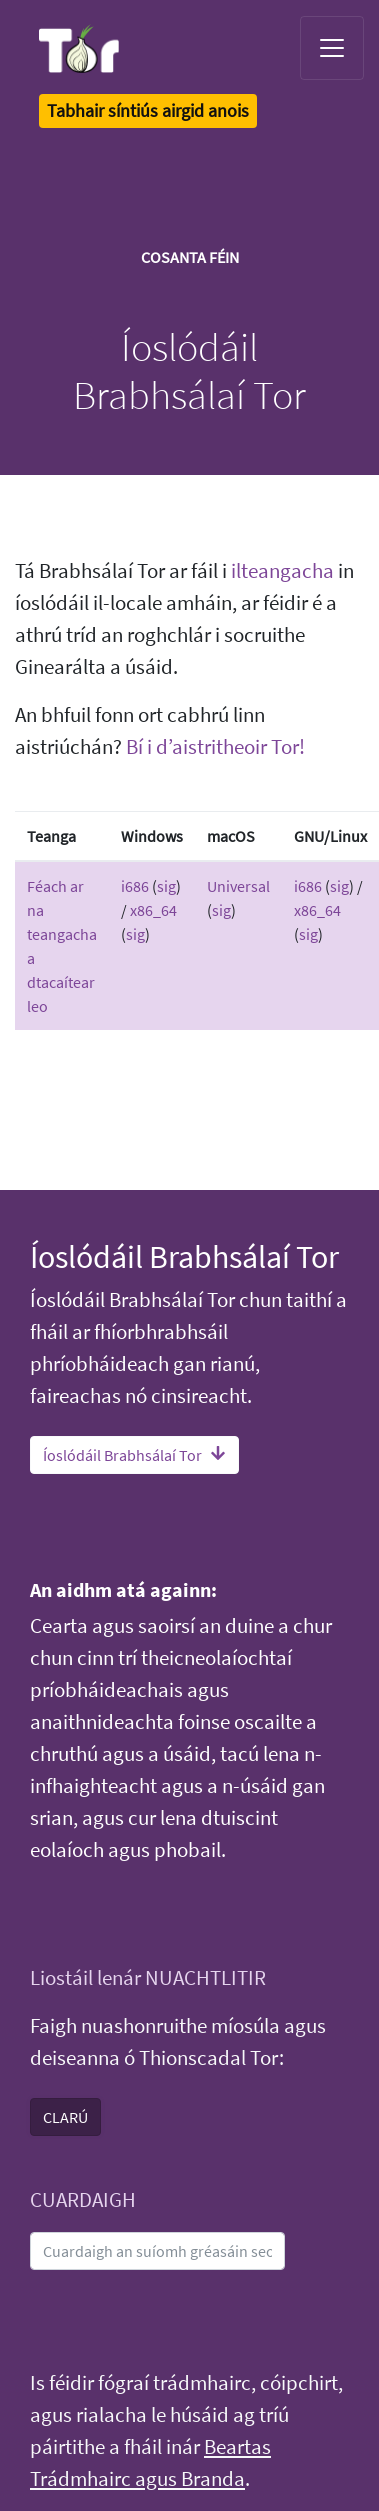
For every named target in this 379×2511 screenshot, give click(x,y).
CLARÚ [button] (65, 2117)
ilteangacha (282, 571)
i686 (135, 886)
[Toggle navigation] (332, 48)
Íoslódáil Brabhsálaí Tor (134, 1455)
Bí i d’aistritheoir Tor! (215, 747)
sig (166, 886)
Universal (238, 886)
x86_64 (153, 910)
